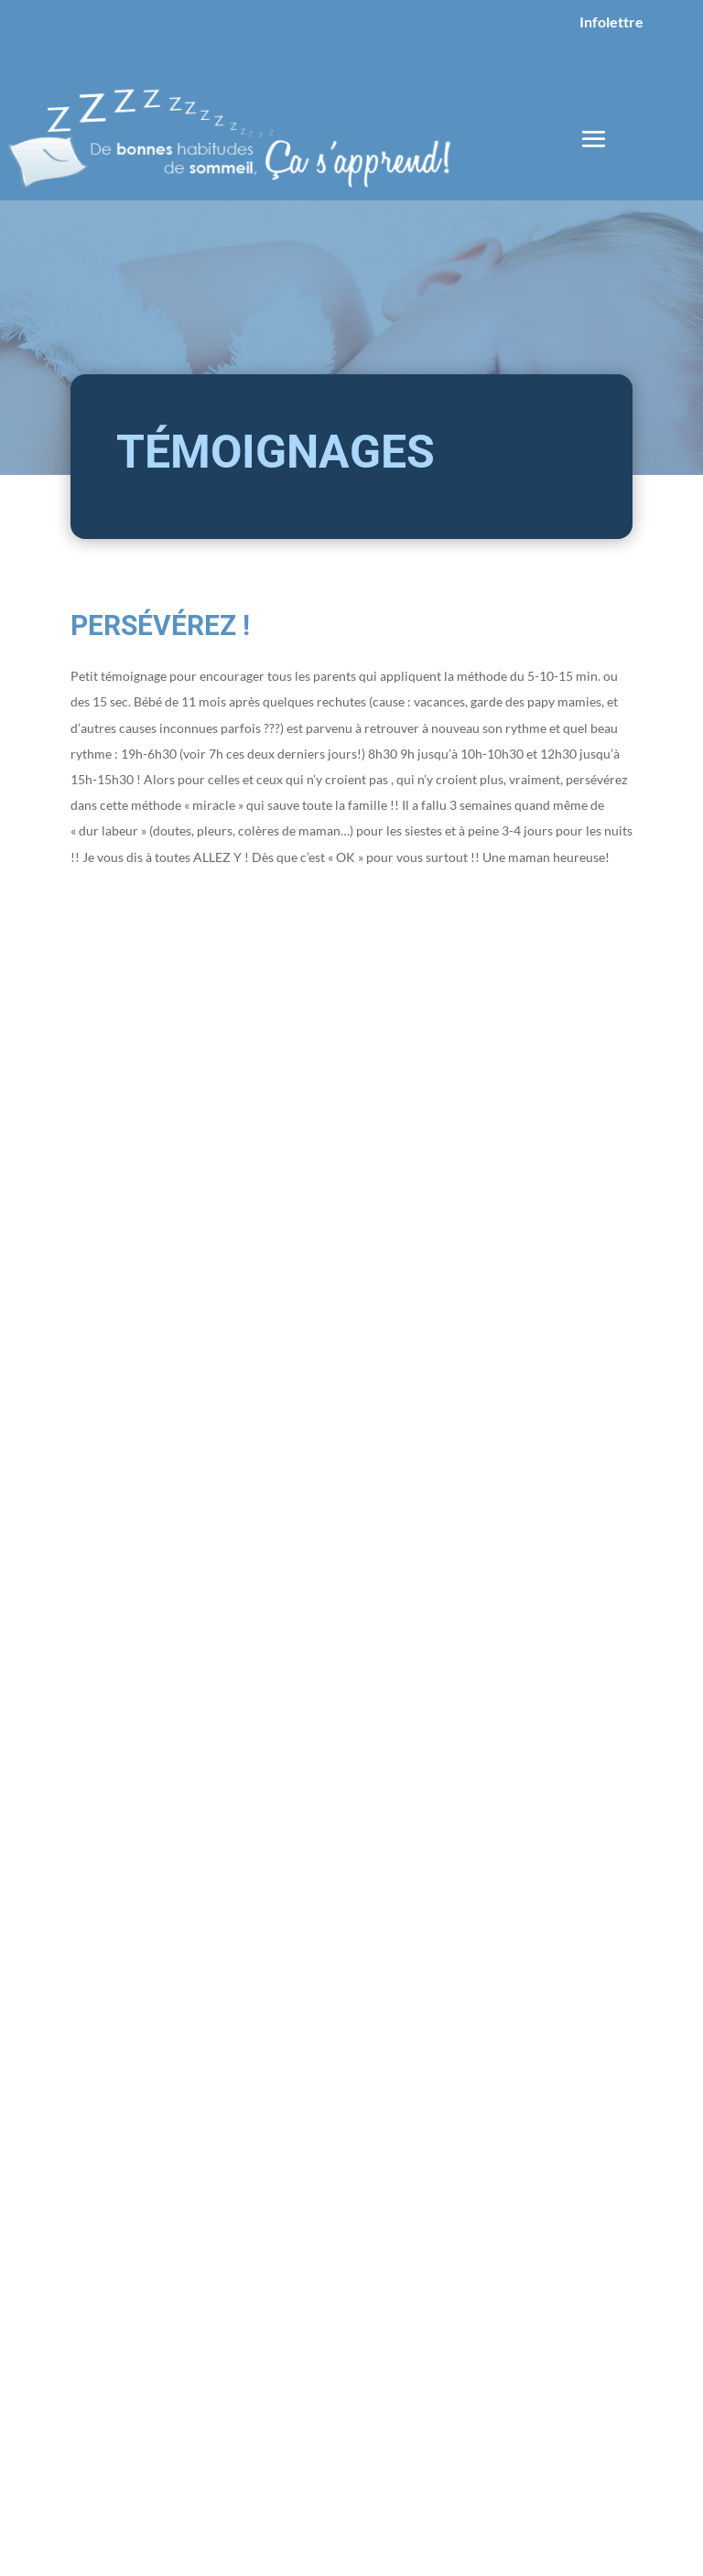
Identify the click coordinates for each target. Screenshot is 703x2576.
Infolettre (611, 21)
